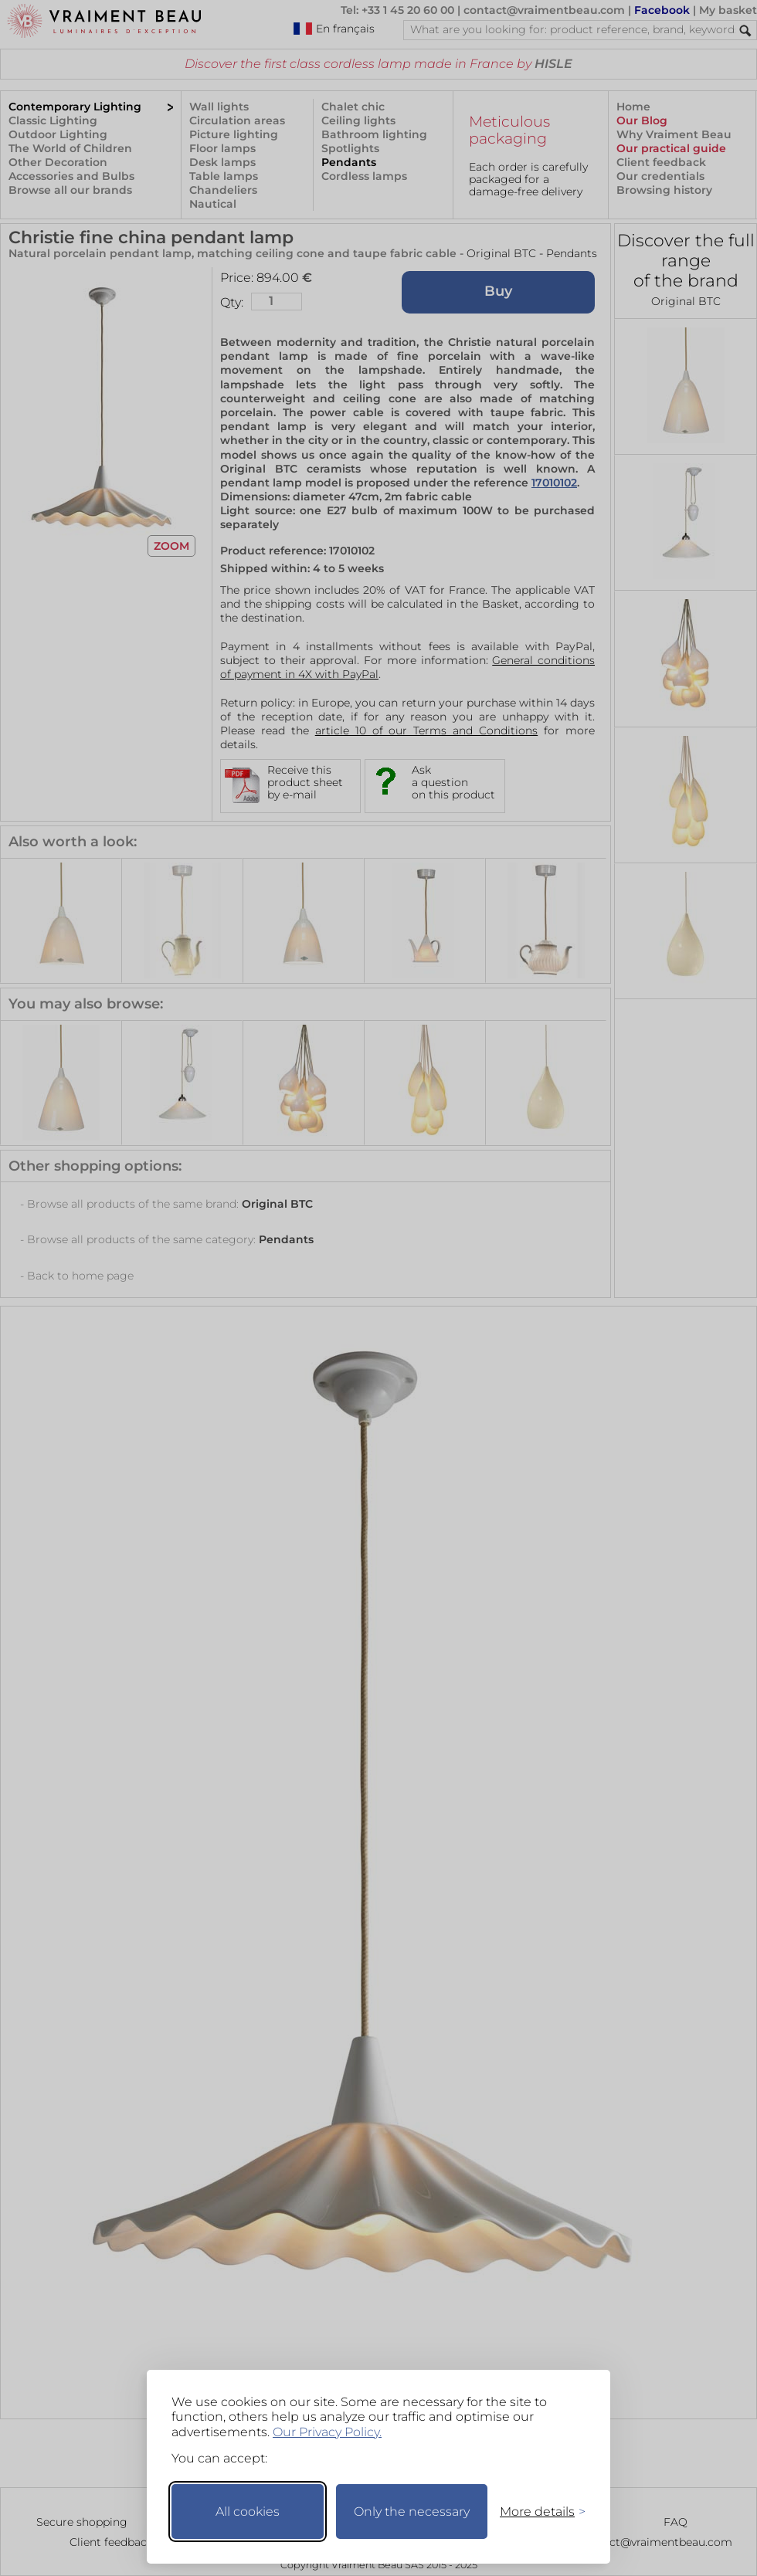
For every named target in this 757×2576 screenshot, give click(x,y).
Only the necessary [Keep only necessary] (412, 2511)
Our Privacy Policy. (327, 2432)
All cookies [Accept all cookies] (248, 2511)
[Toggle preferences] (536, 2511)
